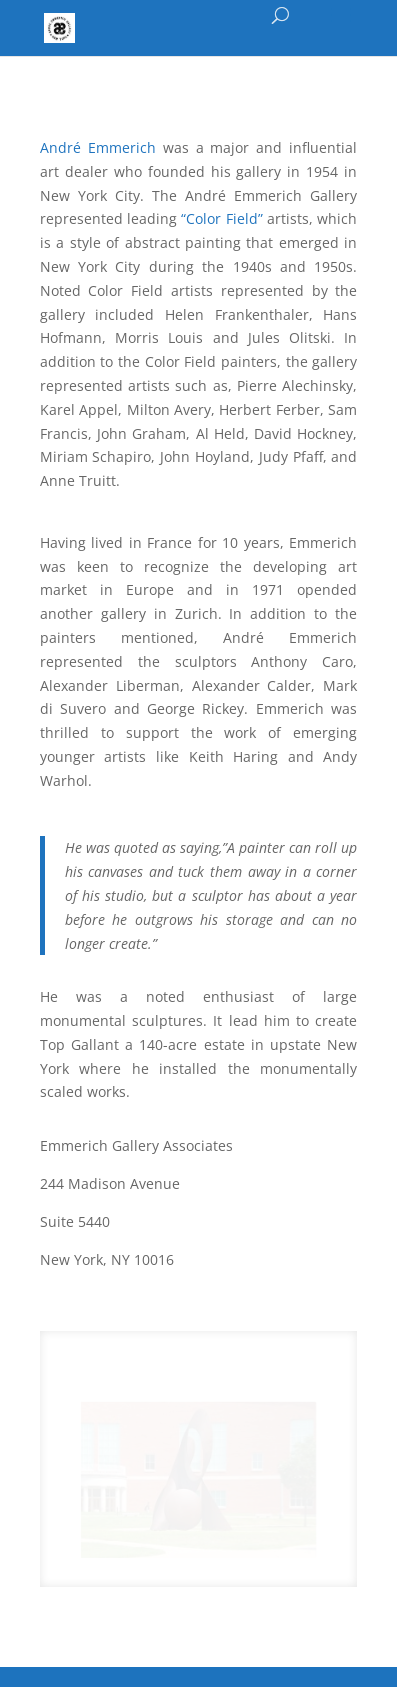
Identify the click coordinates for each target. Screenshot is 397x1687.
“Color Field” (224, 218)
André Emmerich (101, 147)
